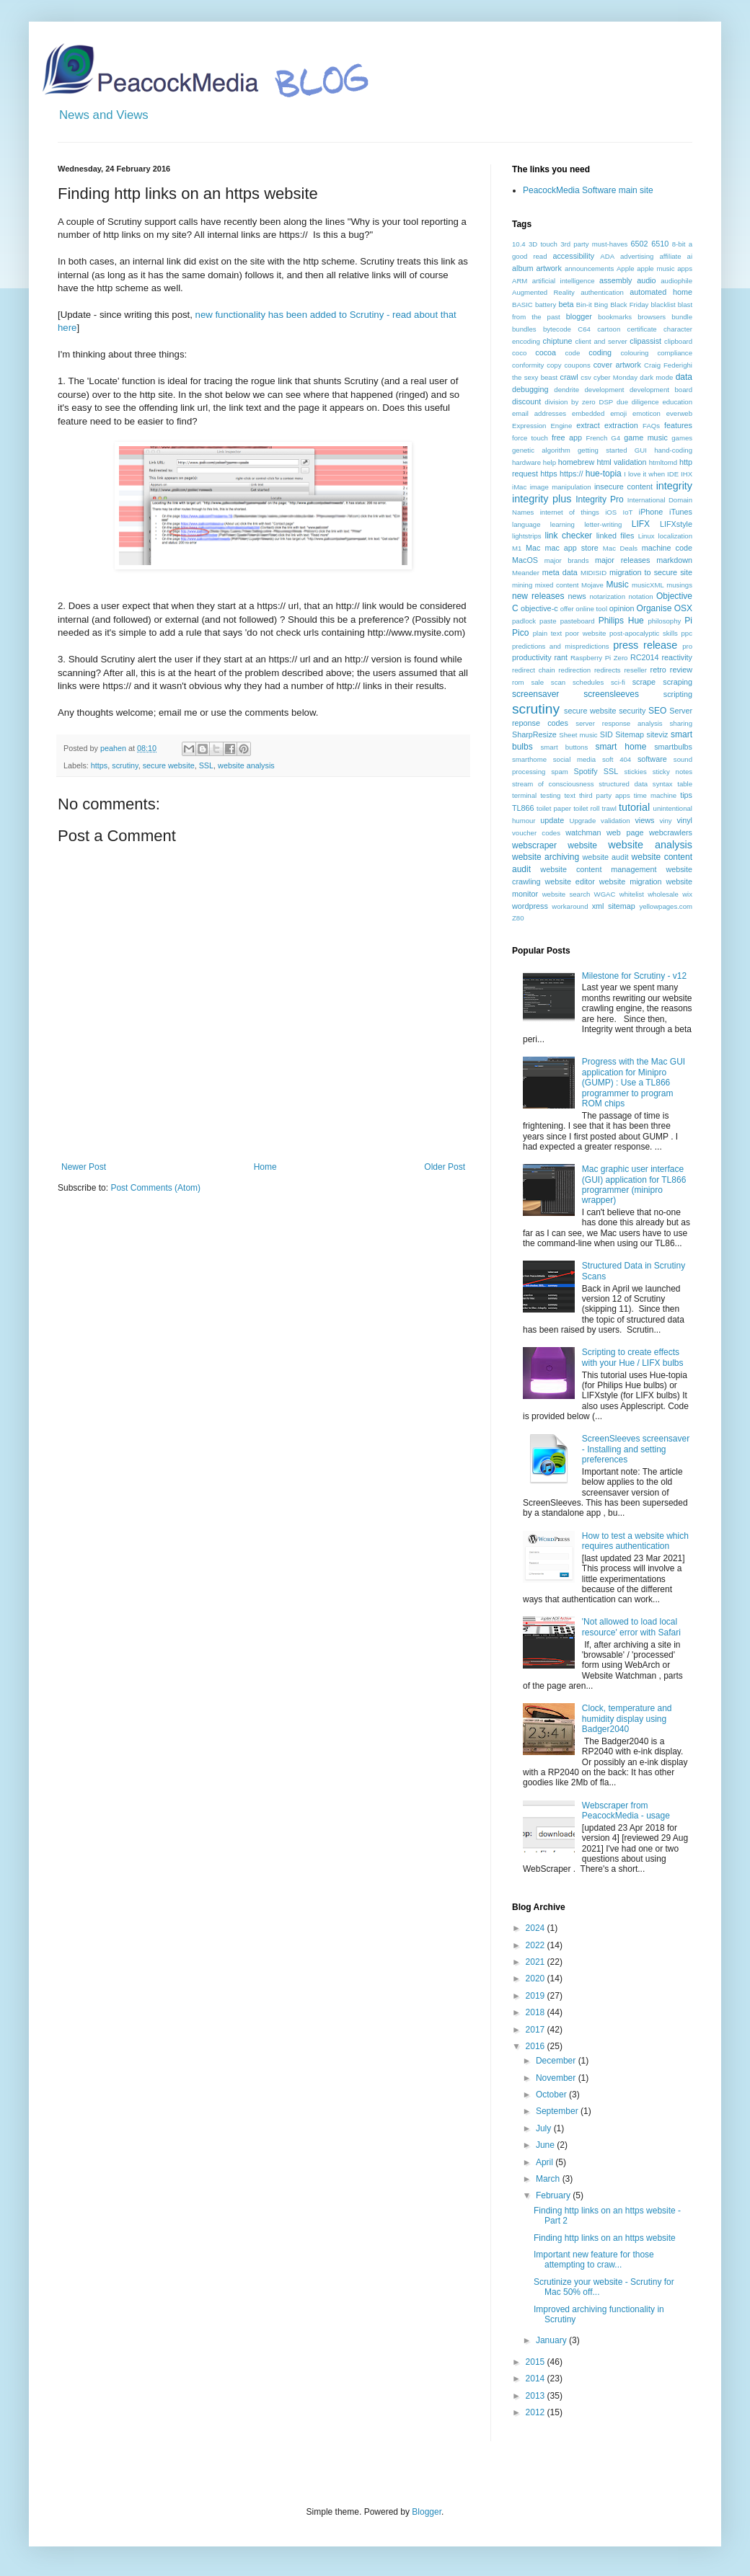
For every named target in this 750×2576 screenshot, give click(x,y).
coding (600, 352)
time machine (655, 795)
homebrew (576, 462)
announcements (589, 268)
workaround (570, 906)
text (569, 795)
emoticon (646, 413)
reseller (635, 670)
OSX (683, 608)
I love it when (644, 474)
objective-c (539, 608)
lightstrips (527, 536)
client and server (601, 341)
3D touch (543, 244)
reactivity (676, 657)
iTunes (680, 511)
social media (574, 759)
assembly (615, 280)
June (546, 2145)
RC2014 (644, 657)
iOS (611, 512)
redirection (574, 670)
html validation (621, 462)
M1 (516, 548)
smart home (620, 747)
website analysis (246, 765)
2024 (536, 1928)
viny (666, 821)
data (684, 377)
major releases (622, 560)
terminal (524, 795)
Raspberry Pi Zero (599, 658)
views (644, 820)
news (577, 596)
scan (558, 682)
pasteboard (577, 621)
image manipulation (560, 487)
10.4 (519, 244)
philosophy (664, 621)
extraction (621, 425)
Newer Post (83, 1167)
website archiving (545, 857)
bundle (681, 317)
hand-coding (673, 450)
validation (615, 821)
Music (617, 584)
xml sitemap (613, 906)
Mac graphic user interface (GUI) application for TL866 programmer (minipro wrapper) (634, 1184)
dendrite (566, 390)
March (549, 2179)
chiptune (558, 341)
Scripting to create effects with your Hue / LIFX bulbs (633, 1357)
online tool (591, 609)
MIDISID (593, 573)
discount (526, 401)
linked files (615, 535)
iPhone (651, 511)
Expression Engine (542, 426)
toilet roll (586, 808)
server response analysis (618, 723)
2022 (536, 1945)
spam (559, 772)
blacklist (663, 304)
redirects (607, 670)
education (677, 402)
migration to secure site (650, 572)
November (557, 2078)
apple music (655, 268)
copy (554, 365)
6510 (660, 243)
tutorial (634, 807)
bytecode (557, 329)
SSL (206, 765)
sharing (681, 723)
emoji (618, 413)
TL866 (523, 808)
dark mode (656, 377)
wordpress (530, 906)
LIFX (641, 524)
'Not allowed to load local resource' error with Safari (631, 1627)
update (552, 820)
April (545, 2162)
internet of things (569, 512)
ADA (607, 256)
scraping (677, 682)
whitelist (631, 894)
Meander (525, 573)
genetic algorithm (541, 450)
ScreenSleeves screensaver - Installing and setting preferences (635, 1449)
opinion (622, 608)
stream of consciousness (553, 784)
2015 (536, 2362)
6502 (639, 243)
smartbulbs (673, 746)
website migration (630, 881)
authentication (602, 292)
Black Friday (629, 304)
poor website (585, 633)
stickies (635, 772)
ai (689, 256)
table (684, 784)
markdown (674, 560)
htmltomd (663, 462)
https (99, 765)
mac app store (571, 547)
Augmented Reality (543, 292)
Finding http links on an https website (605, 2238)
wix (687, 894)
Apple (626, 268)
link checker (568, 535)
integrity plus (542, 499)
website (582, 845)
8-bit (679, 244)
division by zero (569, 402)
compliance (674, 353)
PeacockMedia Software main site (588, 190)
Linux (646, 536)
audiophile (676, 281)
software (652, 759)
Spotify (586, 771)
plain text (547, 633)
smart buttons (564, 747)
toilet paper (554, 808)
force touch (530, 438)
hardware (526, 462)
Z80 (518, 918)
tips (686, 795)
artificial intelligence (563, 281)
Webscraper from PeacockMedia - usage (626, 1810)
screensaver (535, 694)
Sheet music (578, 735)
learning (562, 524)
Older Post (444, 1167)
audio (646, 280)
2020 (536, 1978)
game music (646, 437)
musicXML (648, 585)
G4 (615, 438)
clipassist (645, 341)
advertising (636, 256)
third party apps (604, 795)
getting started (602, 450)
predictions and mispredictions (560, 646)
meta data (560, 572)
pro (687, 646)
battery (545, 304)
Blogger (426, 2512)
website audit (605, 857)
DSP (606, 402)
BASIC (522, 304)
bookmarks (615, 317)
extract (587, 425)
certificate (642, 329)
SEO (657, 711)
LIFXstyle (676, 524)
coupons (577, 365)
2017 (536, 2030)
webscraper (534, 845)
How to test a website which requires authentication (635, 1541)
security (632, 710)
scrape (644, 682)
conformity (528, 365)
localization (675, 536)
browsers (652, 317)
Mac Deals (620, 548)
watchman (583, 832)
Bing (601, 304)
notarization (607, 596)
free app (567, 437)
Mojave (592, 585)
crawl (569, 377)
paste (547, 621)
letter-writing (603, 524)
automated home (661, 292)
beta (565, 304)
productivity (532, 657)
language (526, 524)
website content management (598, 869)
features (678, 425)
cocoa (545, 352)
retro (658, 669)
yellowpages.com (665, 906)
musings (679, 585)
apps (684, 268)
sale (537, 682)
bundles (524, 329)
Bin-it (584, 304)
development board (661, 390)
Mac (533, 547)
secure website (169, 765)
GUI (641, 450)
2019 (536, 1996)
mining (522, 585)
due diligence (638, 402)
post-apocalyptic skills (643, 633)
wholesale (663, 894)
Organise (654, 608)
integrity (674, 486)
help (549, 462)
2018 (536, 2012)
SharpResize (534, 734)
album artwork (537, 268)
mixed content (557, 585)
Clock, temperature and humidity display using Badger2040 (627, 1718)
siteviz (657, 734)
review (681, 669)
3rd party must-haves (593, 244)
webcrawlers (670, 832)
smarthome (529, 759)
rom (518, 682)
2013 (536, 2396)
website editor (569, 881)
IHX (686, 474)
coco (519, 353)
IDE (673, 474)
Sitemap (629, 734)
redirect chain (533, 670)
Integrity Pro (599, 499)
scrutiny (125, 765)
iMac (519, 487)
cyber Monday (616, 377)
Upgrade (582, 821)
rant (561, 657)
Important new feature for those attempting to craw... (594, 2259)
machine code (667, 547)
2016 (536, 2046)
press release (645, 645)
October (552, 2094)
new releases (538, 596)
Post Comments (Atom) (155, 1188)
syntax (663, 784)
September (558, 2111)
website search (566, 894)
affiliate (670, 256)
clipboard (678, 341)
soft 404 (616, 759)
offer (567, 609)
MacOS (525, 560)
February (554, 2195)
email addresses (539, 413)
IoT (628, 512)
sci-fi (618, 682)
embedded (588, 413)
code (572, 353)
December (557, 2061)
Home (265, 1167)
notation (640, 596)
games (681, 438)
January (552, 2340)
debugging (530, 389)
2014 (536, 2378)
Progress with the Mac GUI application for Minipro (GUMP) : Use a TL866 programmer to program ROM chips (633, 1083)
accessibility (573, 256)
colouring (635, 353)
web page (624, 832)
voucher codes (536, 833)
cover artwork (617, 364)
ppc (686, 633)
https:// (571, 473)
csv (586, 377)
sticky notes (672, 772)
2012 (536, 2412)
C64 (584, 329)
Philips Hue (621, 621)
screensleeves (611, 694)
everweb (679, 413)
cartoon (608, 329)
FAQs (651, 426)
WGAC (605, 894)
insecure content (623, 486)
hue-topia (604, 473)
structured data (623, 784)
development (605, 390)
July (545, 2128)
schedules (588, 682)
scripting (677, 694)
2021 (536, 1962)
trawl (609, 808)
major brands (566, 560)
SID (606, 734)
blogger (579, 316)
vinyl (684, 820)
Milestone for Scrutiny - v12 (634, 976)
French (596, 438)
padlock (524, 621)
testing (550, 795)
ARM (519, 281)
